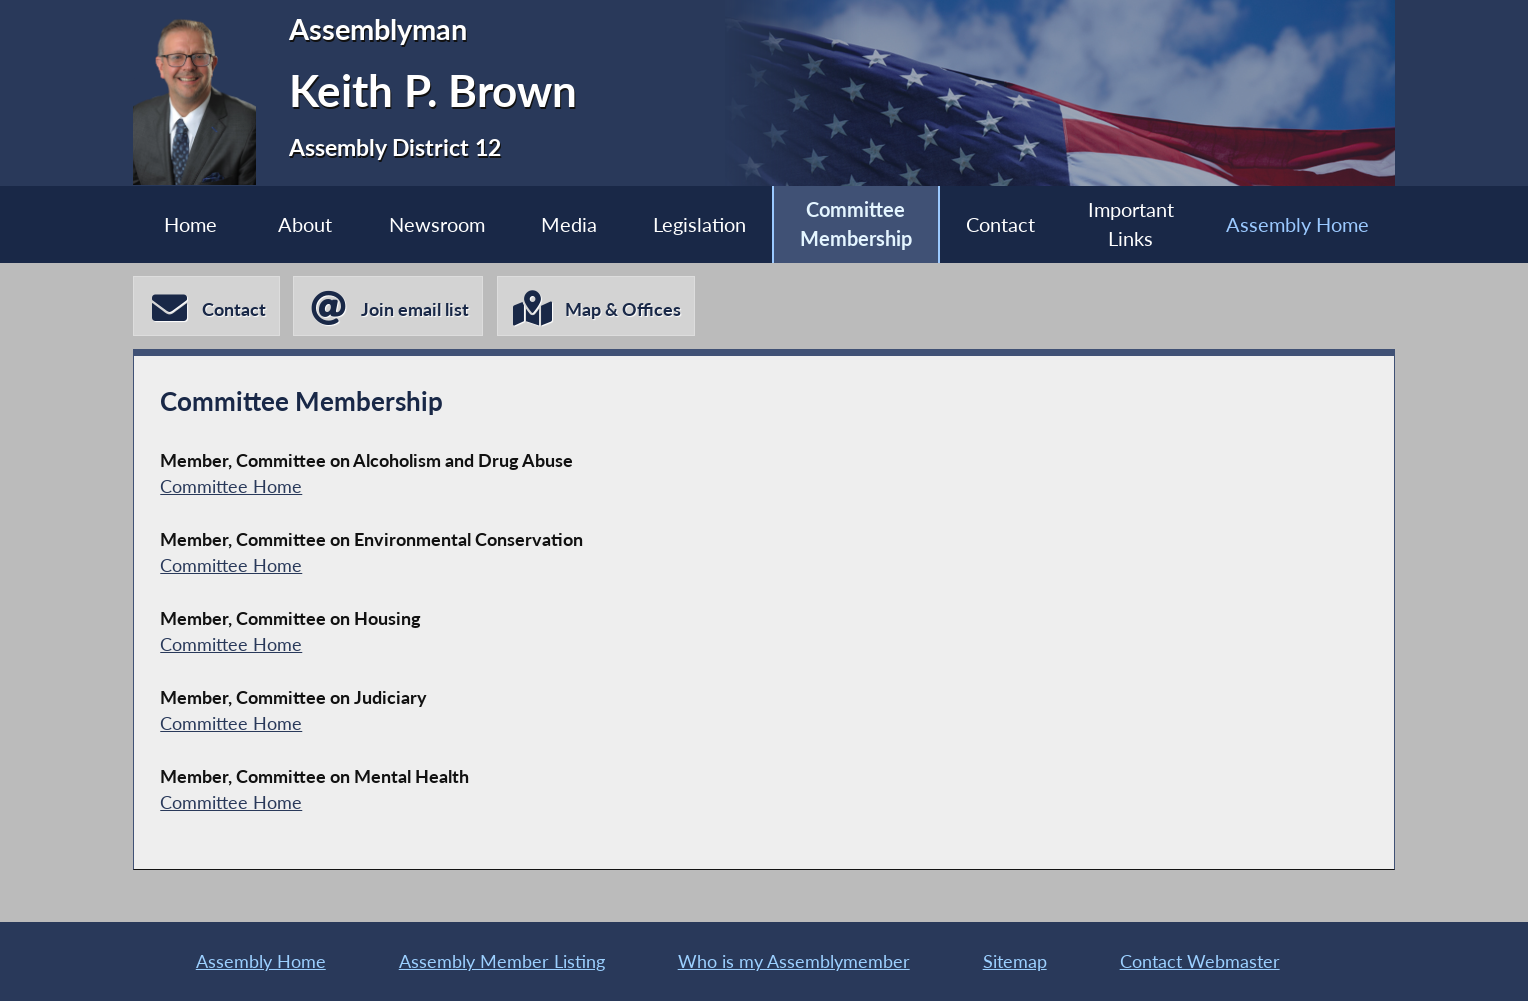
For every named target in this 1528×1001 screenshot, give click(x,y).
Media (569, 224)
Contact (1000, 224)
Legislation (699, 224)
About (305, 224)
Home (190, 224)
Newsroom (437, 224)
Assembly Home (1297, 224)
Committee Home (231, 486)
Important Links (1131, 224)
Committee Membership (856, 224)
